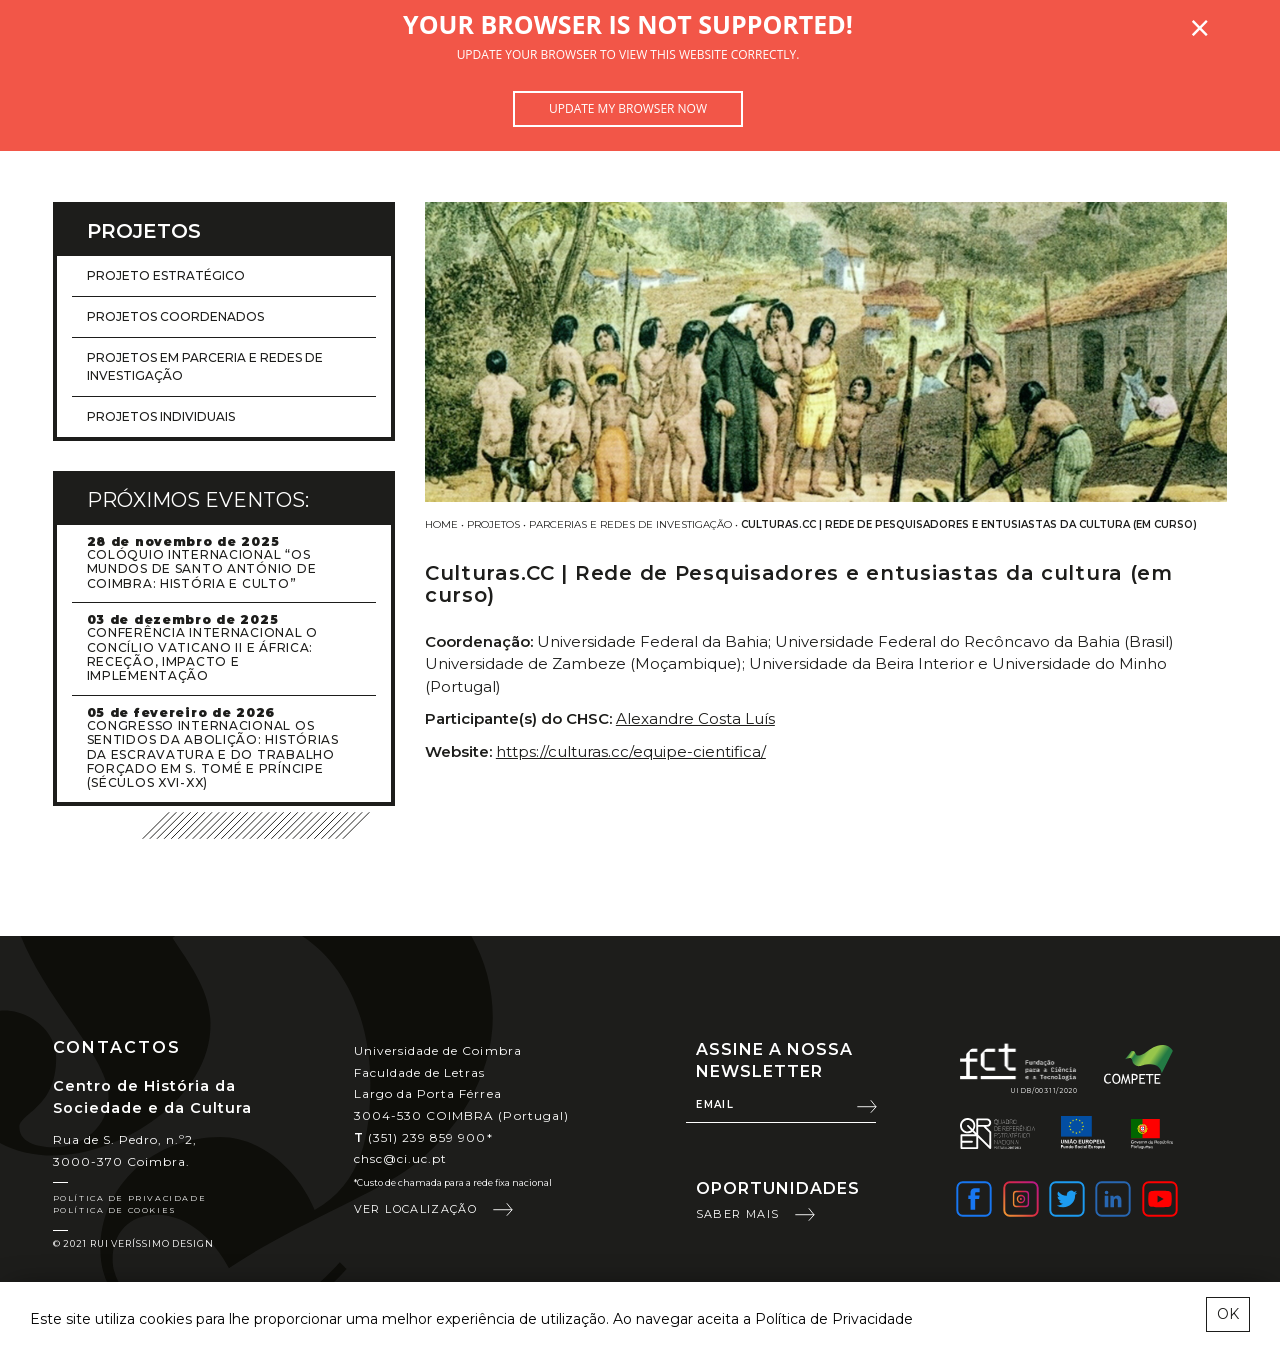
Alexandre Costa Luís (695, 718)
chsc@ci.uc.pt (401, 1158)
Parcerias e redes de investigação (630, 524)
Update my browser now (628, 108)
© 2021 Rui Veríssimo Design (133, 1243)
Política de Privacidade (130, 1198)
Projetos (493, 524)
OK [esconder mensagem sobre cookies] (1228, 1314)
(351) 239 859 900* (423, 1137)
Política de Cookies (115, 1210)
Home (441, 524)
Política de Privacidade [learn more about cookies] (834, 1319)
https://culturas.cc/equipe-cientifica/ (631, 751)
